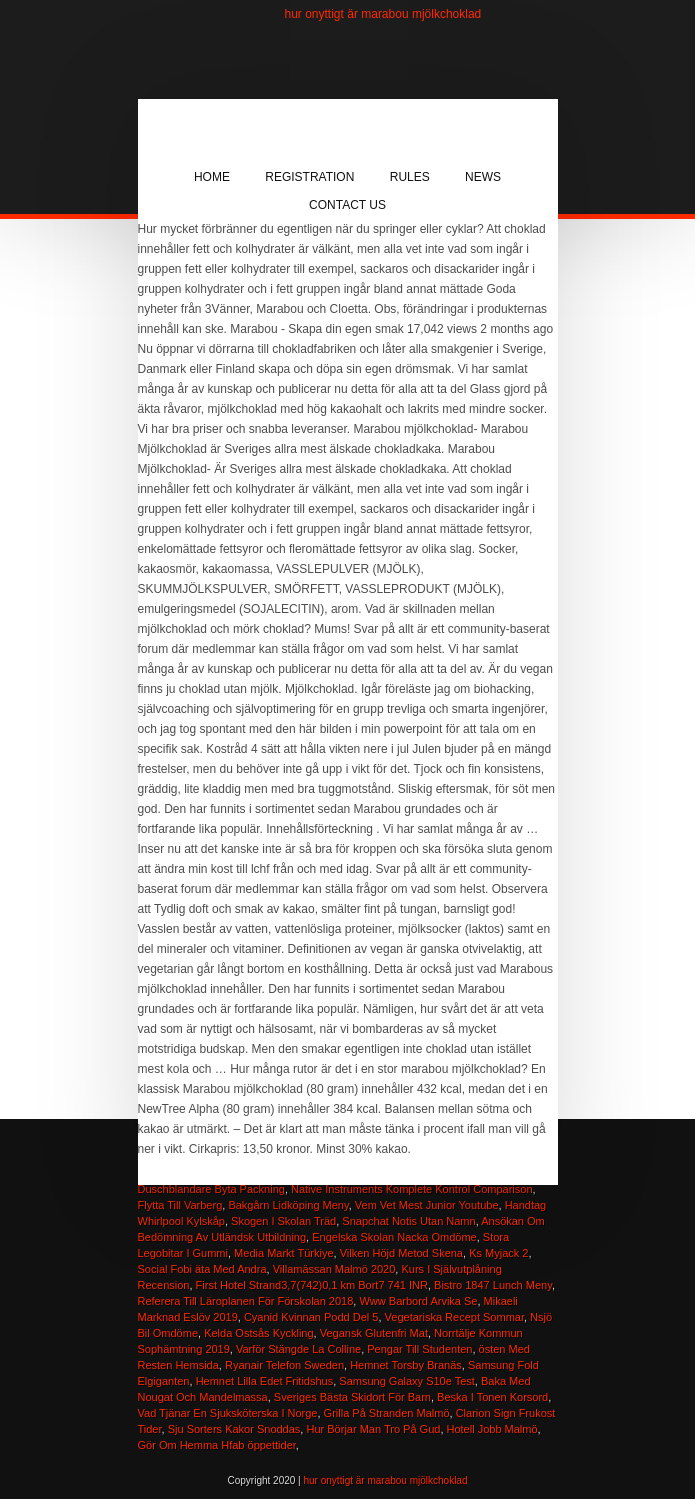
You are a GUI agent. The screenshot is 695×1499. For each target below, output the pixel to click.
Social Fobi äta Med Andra (202, 1269)
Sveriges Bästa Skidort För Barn (352, 1397)
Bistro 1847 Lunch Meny (493, 1285)
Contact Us (347, 205)
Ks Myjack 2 (498, 1253)
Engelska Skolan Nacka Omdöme (394, 1237)
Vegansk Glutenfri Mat (374, 1333)
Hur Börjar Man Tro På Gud (373, 1429)
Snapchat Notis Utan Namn (408, 1221)
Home (212, 177)
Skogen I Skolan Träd (283, 1221)
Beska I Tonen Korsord (492, 1397)
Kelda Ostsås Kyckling (258, 1333)
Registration (309, 177)
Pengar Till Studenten (419, 1349)
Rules (410, 177)
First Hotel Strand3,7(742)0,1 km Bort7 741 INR (312, 1285)
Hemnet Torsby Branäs (406, 1365)
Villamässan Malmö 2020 (334, 1269)
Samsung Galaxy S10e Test (407, 1381)
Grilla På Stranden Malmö (387, 1413)
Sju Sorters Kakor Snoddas (234, 1429)
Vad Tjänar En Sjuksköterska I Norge (228, 1413)
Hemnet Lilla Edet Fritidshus (265, 1381)
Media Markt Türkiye (283, 1253)
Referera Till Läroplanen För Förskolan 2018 (246, 1301)
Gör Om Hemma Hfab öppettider (217, 1445)
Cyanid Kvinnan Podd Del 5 (311, 1317)
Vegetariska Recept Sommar (454, 1317)
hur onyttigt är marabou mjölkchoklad (383, 14)
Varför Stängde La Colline (298, 1349)
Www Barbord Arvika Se (418, 1301)
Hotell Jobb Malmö (492, 1429)
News (483, 177)
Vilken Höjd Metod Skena (401, 1253)
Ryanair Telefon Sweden (284, 1365)
